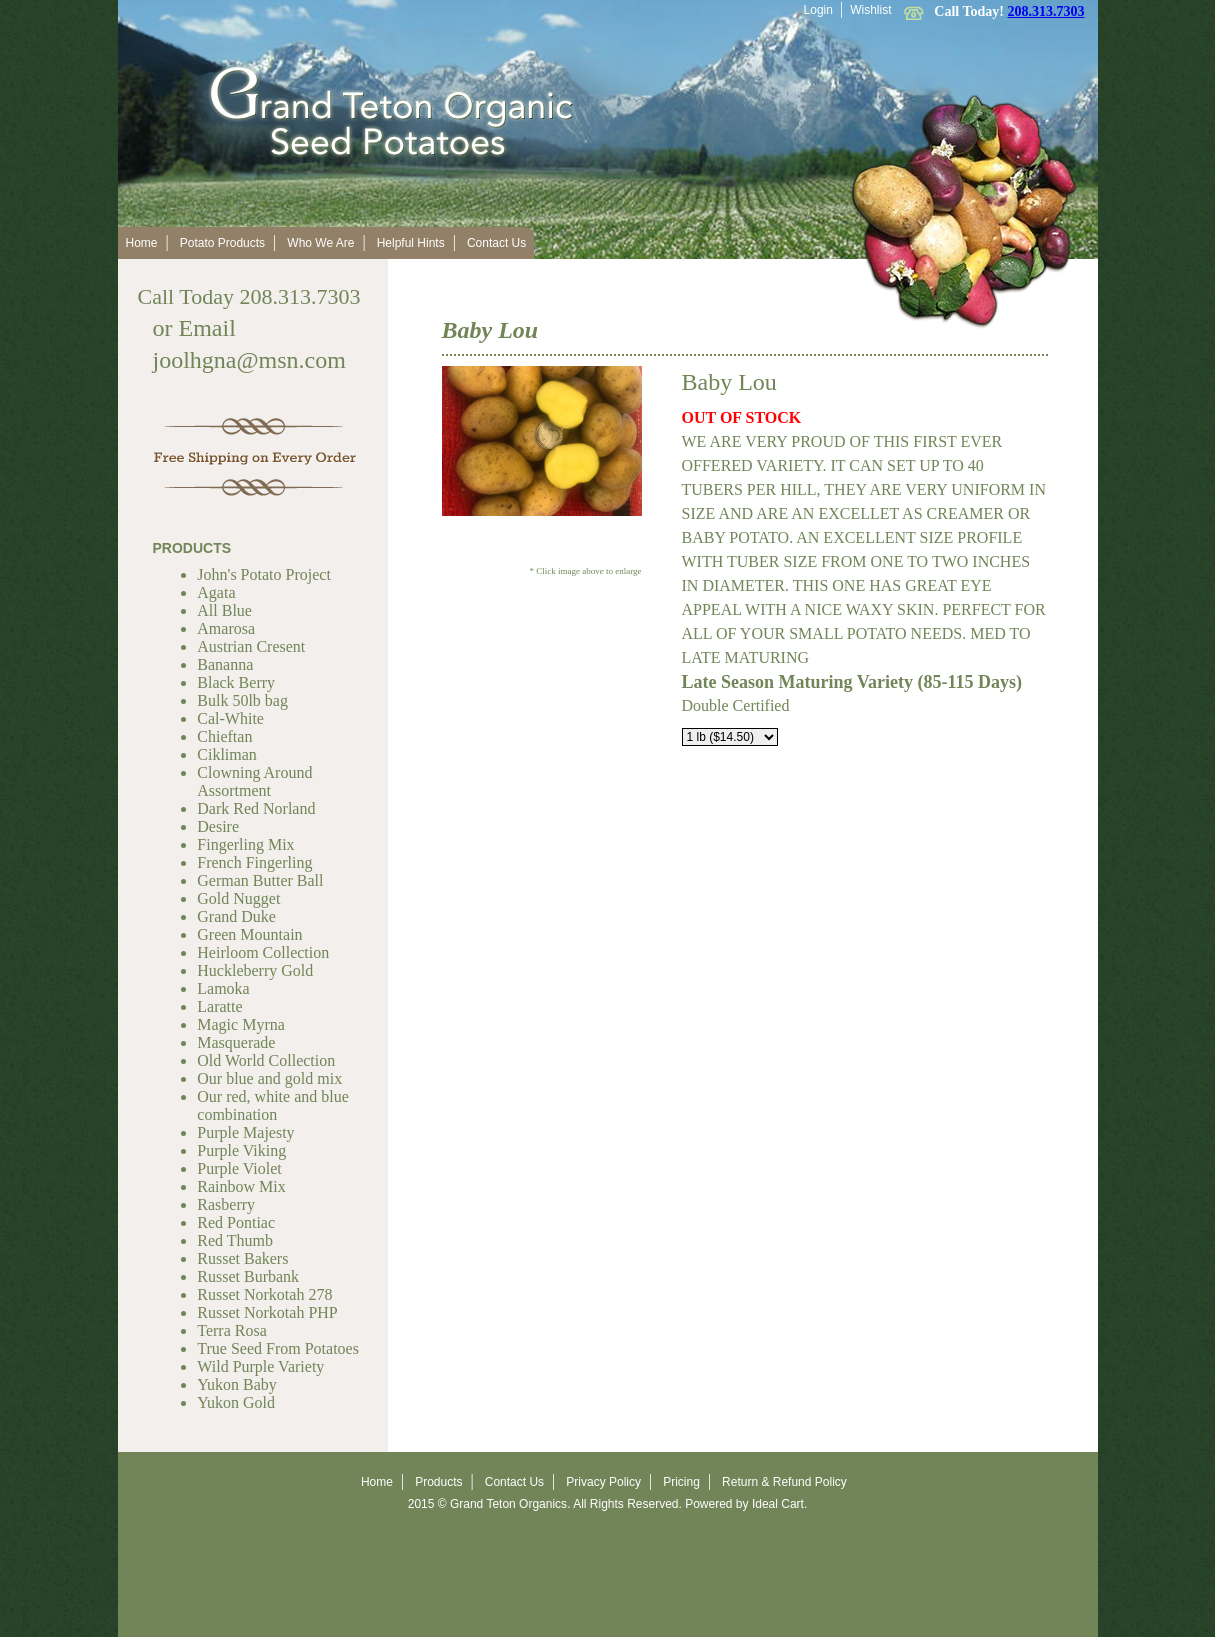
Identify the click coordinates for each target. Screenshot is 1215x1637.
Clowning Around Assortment (254, 781)
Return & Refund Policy (784, 1482)
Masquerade (236, 1042)
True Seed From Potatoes (278, 1348)
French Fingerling (254, 862)
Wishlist (870, 10)
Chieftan (224, 736)
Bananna (225, 664)
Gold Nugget (238, 898)
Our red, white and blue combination (273, 1105)
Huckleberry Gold (255, 970)
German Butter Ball (260, 880)
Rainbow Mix (241, 1186)
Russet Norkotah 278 (264, 1294)
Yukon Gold (236, 1402)
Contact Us (496, 243)
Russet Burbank (248, 1276)
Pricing (681, 1482)
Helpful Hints (411, 243)
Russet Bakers (242, 1258)
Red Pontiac (236, 1222)
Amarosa (226, 628)
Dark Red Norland (256, 808)
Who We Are (320, 243)
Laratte (219, 1006)
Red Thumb (235, 1240)
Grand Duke (236, 916)
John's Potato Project (264, 574)
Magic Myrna (241, 1024)
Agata (216, 592)
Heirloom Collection (263, 952)
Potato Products (222, 243)
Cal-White (230, 718)
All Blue (224, 610)
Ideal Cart (778, 1504)
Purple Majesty (245, 1132)
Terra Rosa (232, 1330)
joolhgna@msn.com (249, 360)
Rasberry (226, 1204)
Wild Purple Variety (260, 1366)
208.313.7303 (1046, 11)
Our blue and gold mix (269, 1078)
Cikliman (227, 754)
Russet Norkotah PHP (267, 1312)
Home (142, 243)
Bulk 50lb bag (242, 700)
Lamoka (223, 988)
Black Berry (236, 682)
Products (438, 1482)
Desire (218, 826)
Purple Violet (239, 1168)
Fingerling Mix (245, 844)
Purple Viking (241, 1150)
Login (818, 10)
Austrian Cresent (251, 646)
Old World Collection (266, 1060)
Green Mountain (249, 934)
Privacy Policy (603, 1482)
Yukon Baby (237, 1384)
